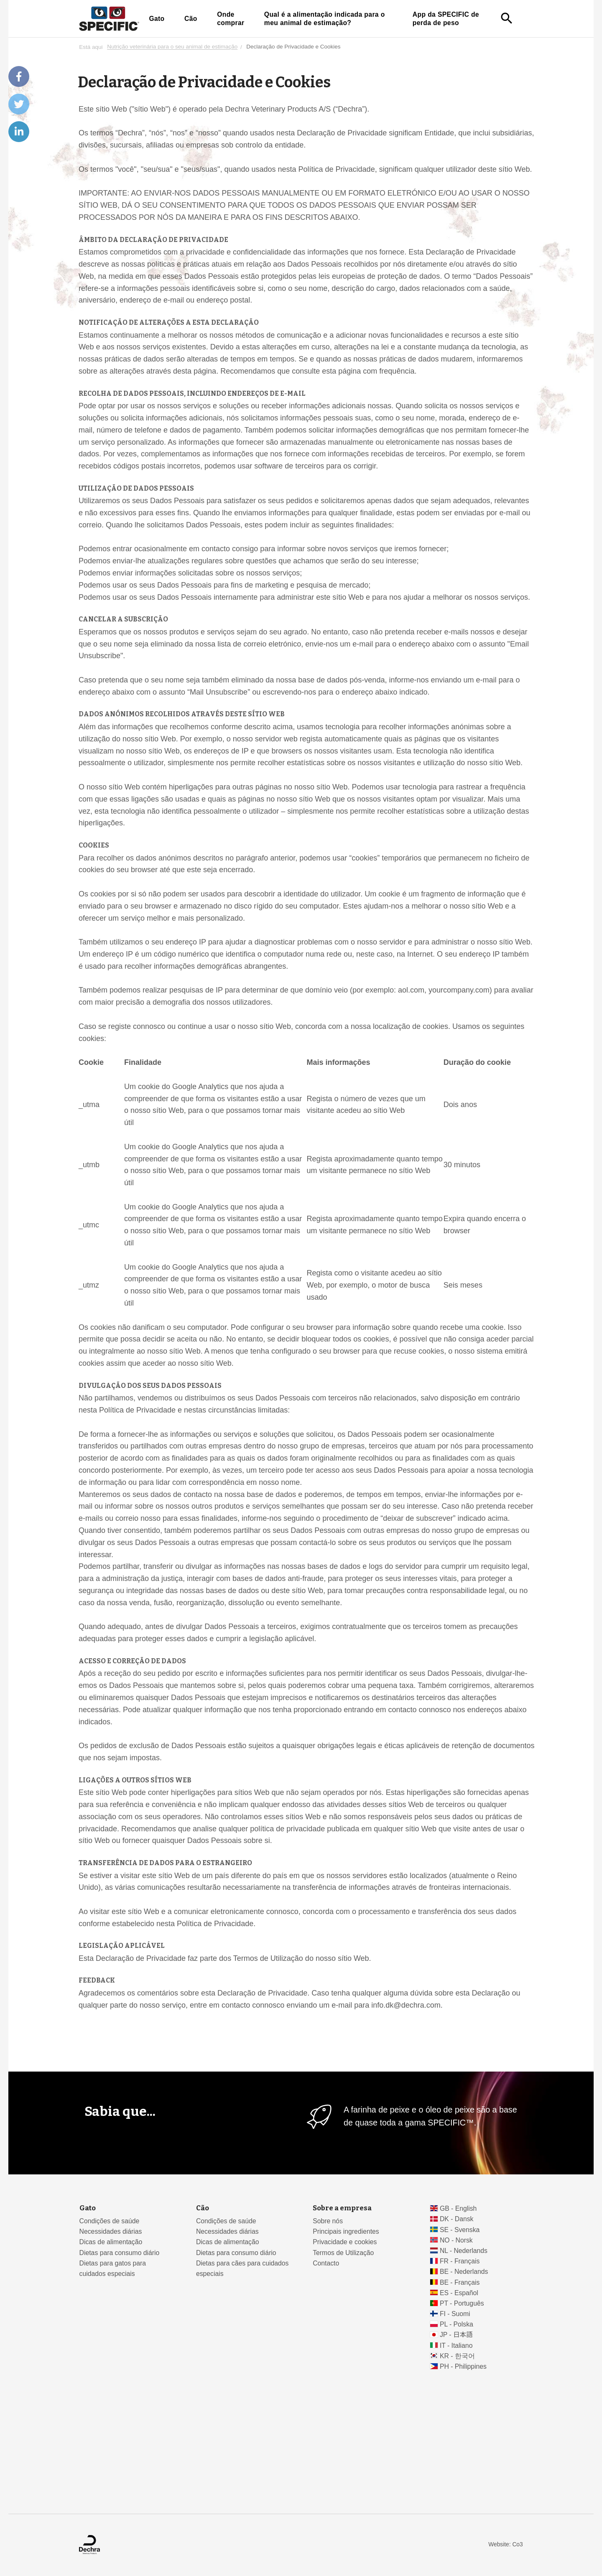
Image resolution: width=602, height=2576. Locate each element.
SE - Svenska (460, 2229)
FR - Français (460, 2261)
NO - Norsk (456, 2240)
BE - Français (460, 2282)
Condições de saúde (109, 2221)
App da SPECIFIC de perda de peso (446, 18)
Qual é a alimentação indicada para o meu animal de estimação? (324, 18)
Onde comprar (230, 18)
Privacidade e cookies (345, 2241)
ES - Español (459, 2292)
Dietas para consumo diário (119, 2252)
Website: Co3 (505, 2544)
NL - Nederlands (463, 2250)
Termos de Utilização (343, 2252)
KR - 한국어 (457, 2356)
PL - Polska (456, 2324)
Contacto (326, 2263)
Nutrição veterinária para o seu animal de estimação (172, 47)
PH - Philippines (463, 2366)
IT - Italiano (456, 2345)
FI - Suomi (455, 2313)
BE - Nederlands (464, 2271)
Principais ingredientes (346, 2231)
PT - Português (462, 2303)
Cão (190, 18)
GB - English (458, 2208)
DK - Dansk (457, 2218)
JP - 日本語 (456, 2334)
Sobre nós (328, 2221)
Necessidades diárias (110, 2231)
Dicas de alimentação (111, 2241)
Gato (156, 18)
